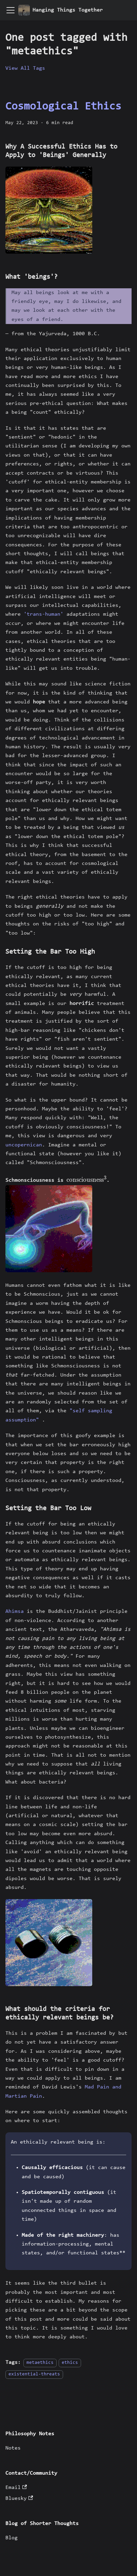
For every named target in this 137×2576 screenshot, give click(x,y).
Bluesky (19, 2498)
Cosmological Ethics (63, 106)
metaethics (40, 2362)
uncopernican (23, 1145)
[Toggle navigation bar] (10, 10)
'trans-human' (43, 614)
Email (16, 2488)
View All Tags (25, 68)
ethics (70, 2362)
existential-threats (34, 2374)
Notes (13, 2448)
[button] (48, 210)
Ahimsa (14, 1611)
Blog (11, 2538)
